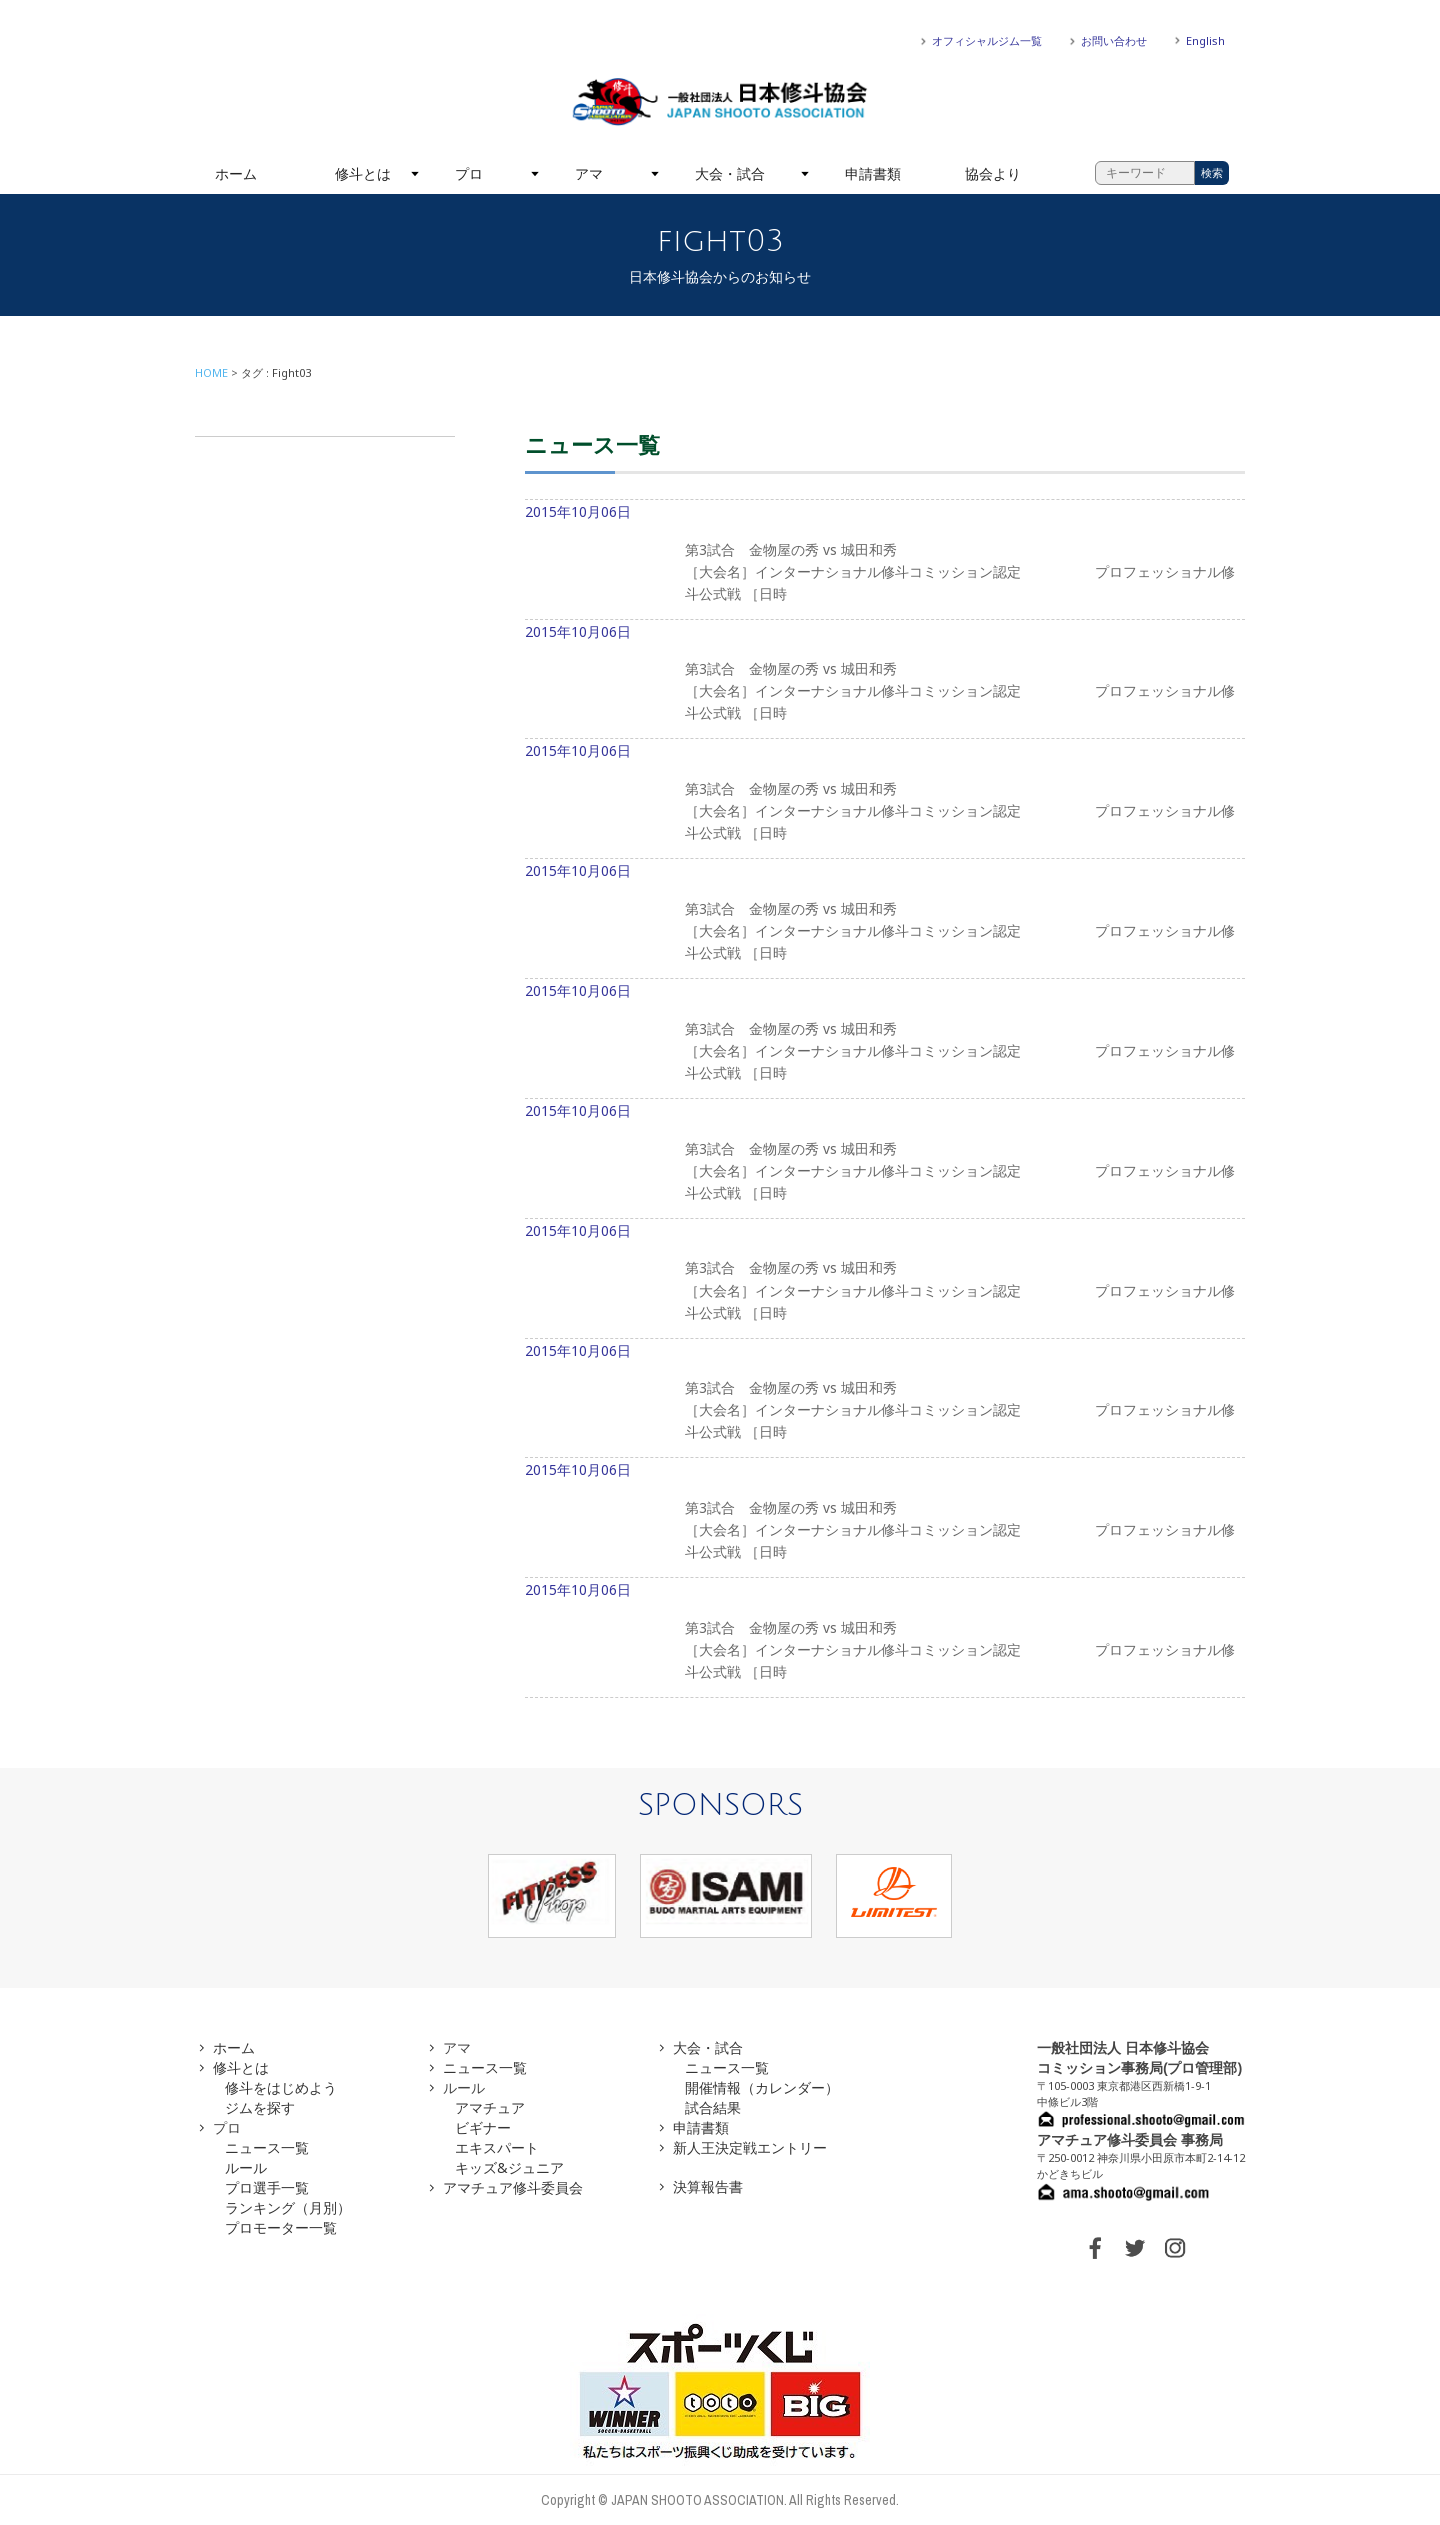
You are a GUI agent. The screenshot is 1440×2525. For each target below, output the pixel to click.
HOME (211, 372)
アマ (589, 173)
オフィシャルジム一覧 (987, 40)
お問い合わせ (1114, 40)
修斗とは (363, 173)
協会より (993, 173)
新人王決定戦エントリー (750, 2147)
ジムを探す (260, 2107)
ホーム (236, 173)
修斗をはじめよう (281, 2087)
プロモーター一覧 (281, 2227)
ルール (246, 2167)
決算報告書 (708, 2186)
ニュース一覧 (267, 2147)
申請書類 (873, 173)
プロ (469, 173)
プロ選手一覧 (267, 2187)
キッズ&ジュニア (509, 2167)
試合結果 (713, 2107)
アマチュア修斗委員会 (513, 2187)
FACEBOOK (1095, 2248)
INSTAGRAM (1175, 2248)
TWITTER (1135, 2248)
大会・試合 (730, 173)
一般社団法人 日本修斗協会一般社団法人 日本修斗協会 (720, 102)
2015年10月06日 (885, 561)
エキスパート (497, 2147)
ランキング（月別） (288, 2207)
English (1205, 40)
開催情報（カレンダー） (762, 2087)
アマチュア (490, 2107)
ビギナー (483, 2127)
